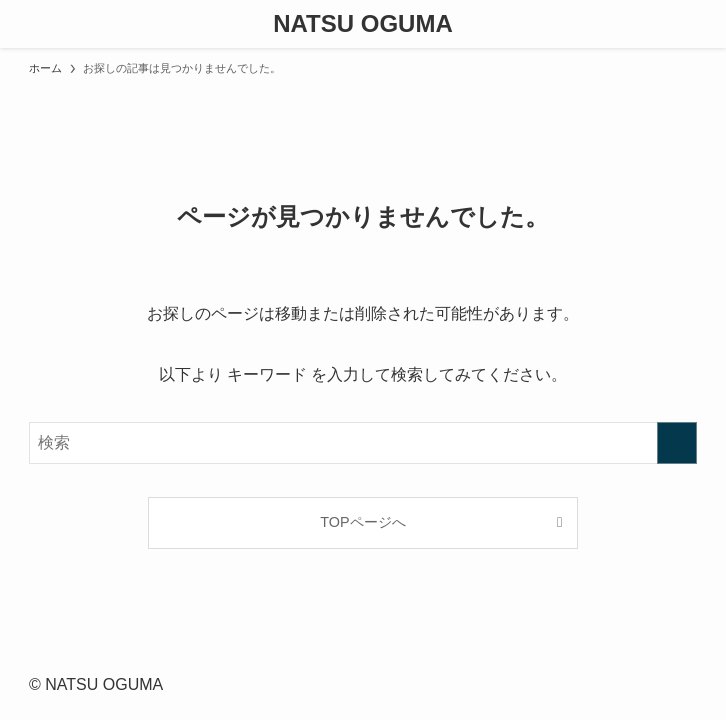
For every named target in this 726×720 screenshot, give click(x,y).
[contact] (375, 655)
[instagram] (351, 655)
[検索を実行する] (677, 443)
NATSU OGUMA (363, 24)
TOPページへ (362, 522)
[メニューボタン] (24, 24)
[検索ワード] (363, 443)
